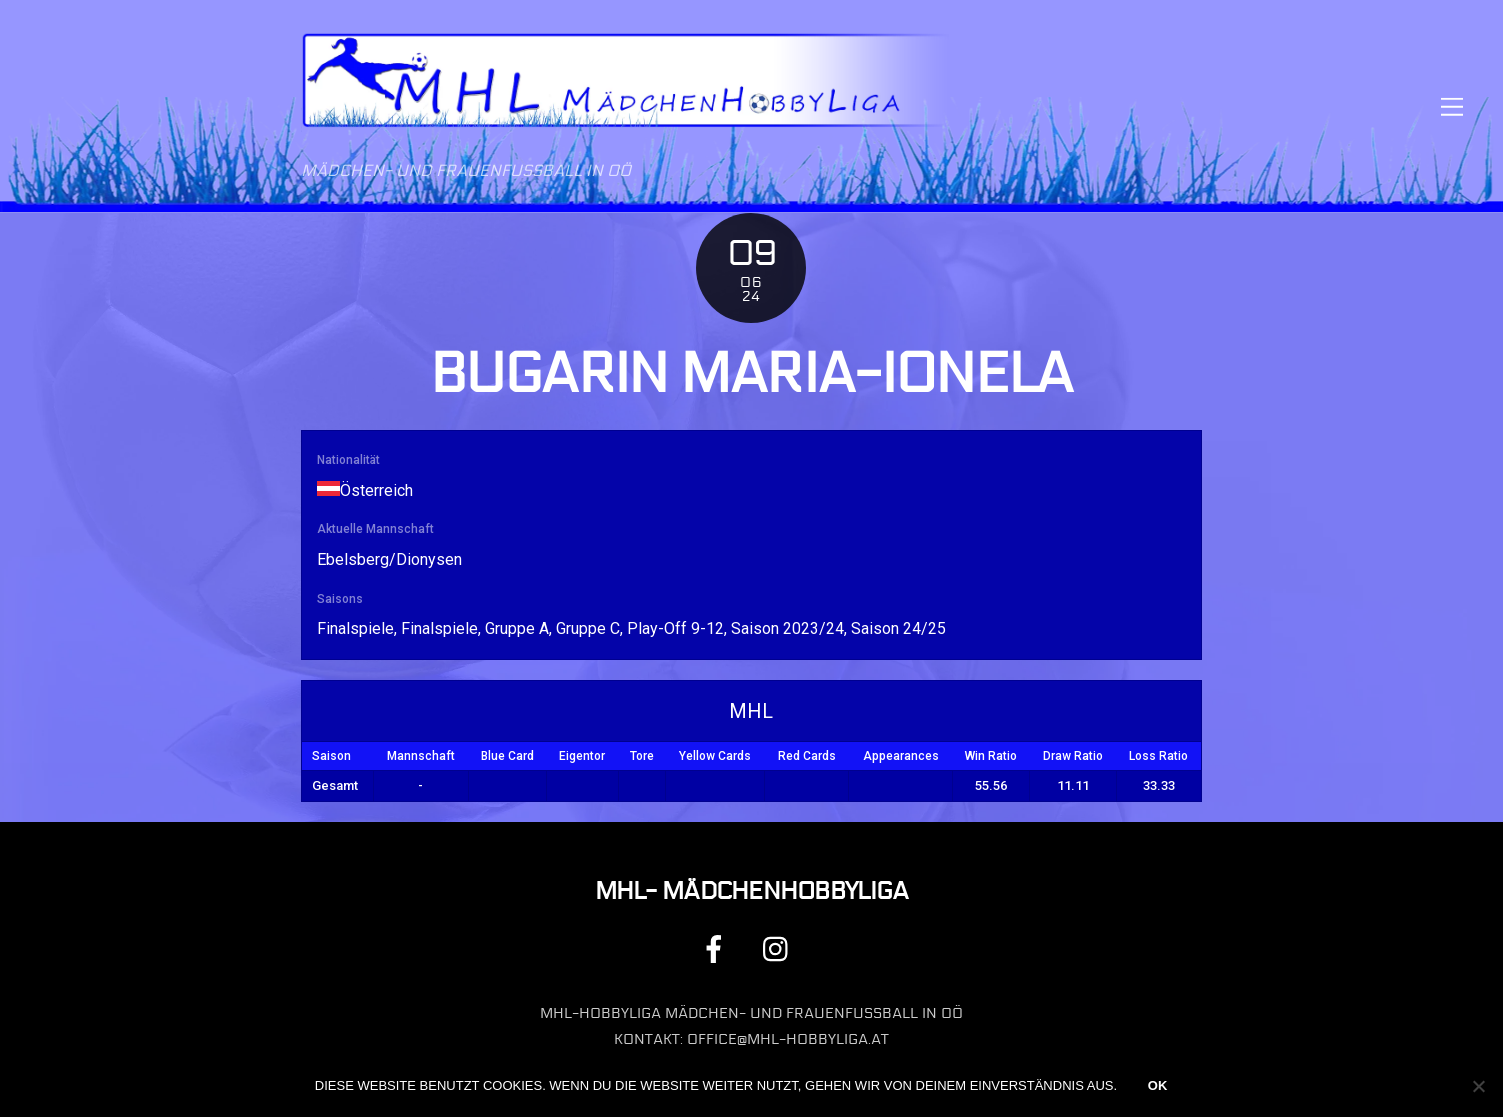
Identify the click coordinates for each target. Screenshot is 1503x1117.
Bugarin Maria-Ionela (751, 374)
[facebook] (717, 948)
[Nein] (1478, 1086)
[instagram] (780, 948)
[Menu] (1452, 106)
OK (1158, 1085)
